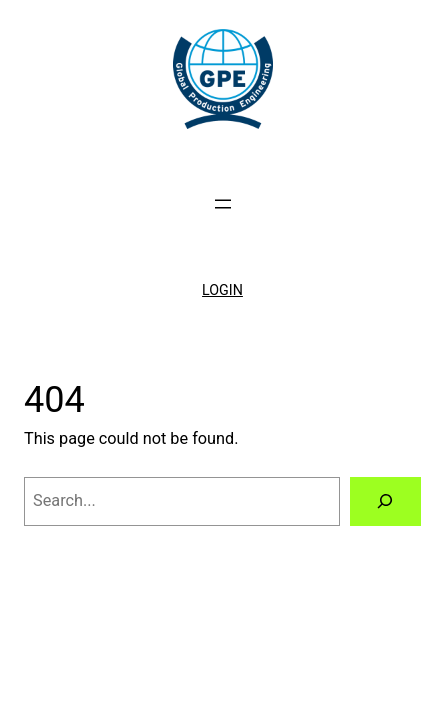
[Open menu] (223, 204)
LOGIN (222, 290)
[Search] (385, 502)
